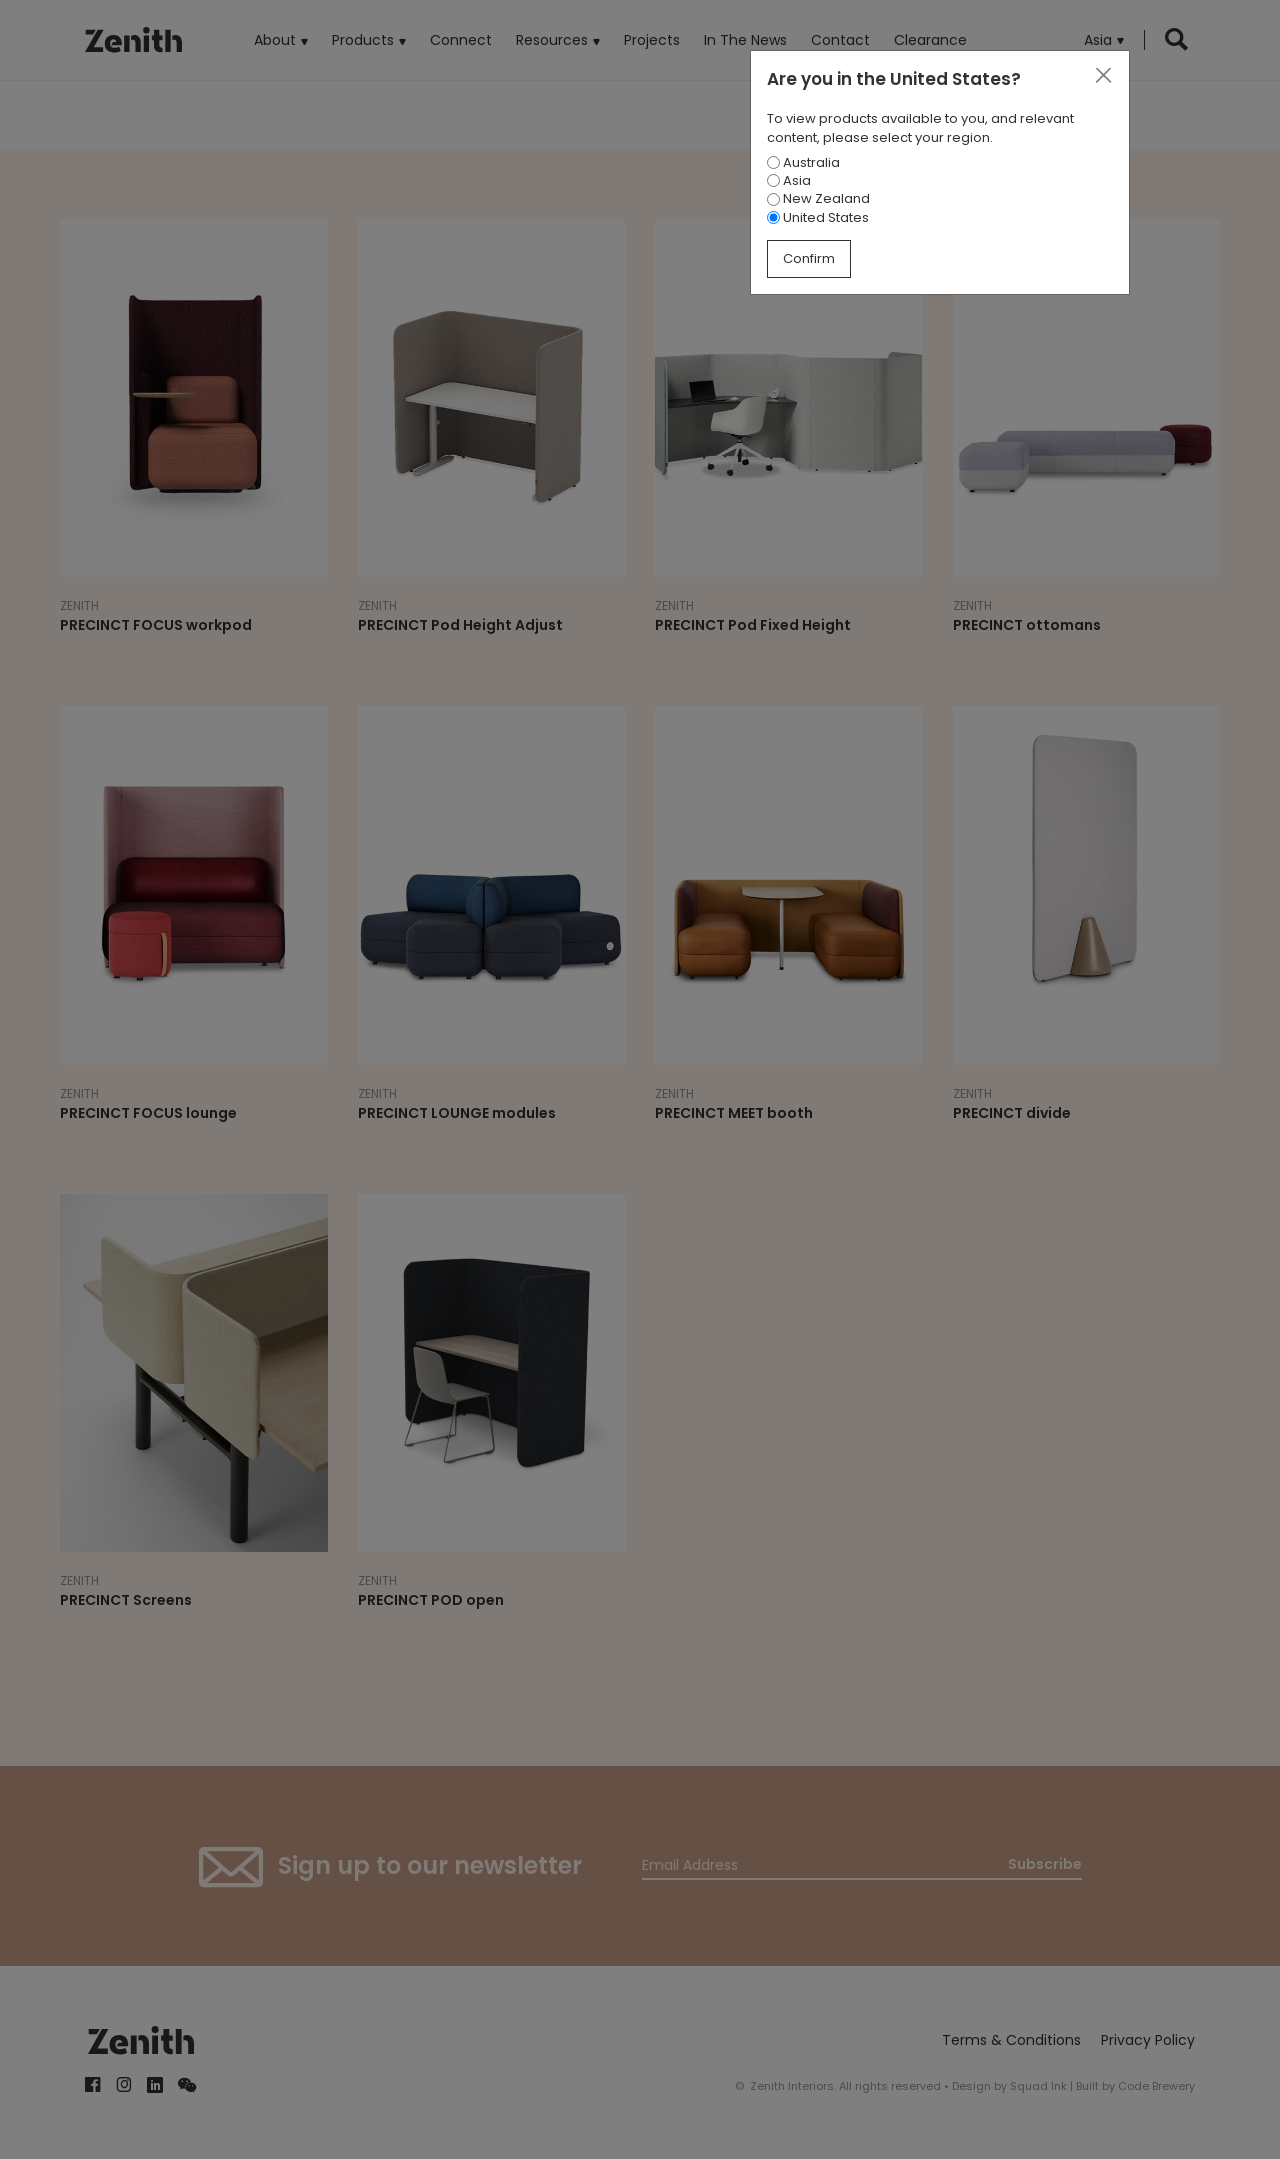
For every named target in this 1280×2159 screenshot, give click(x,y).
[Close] (1103, 76)
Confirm (809, 258)
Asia (789, 180)
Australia (803, 162)
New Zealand (818, 198)
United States (818, 217)
